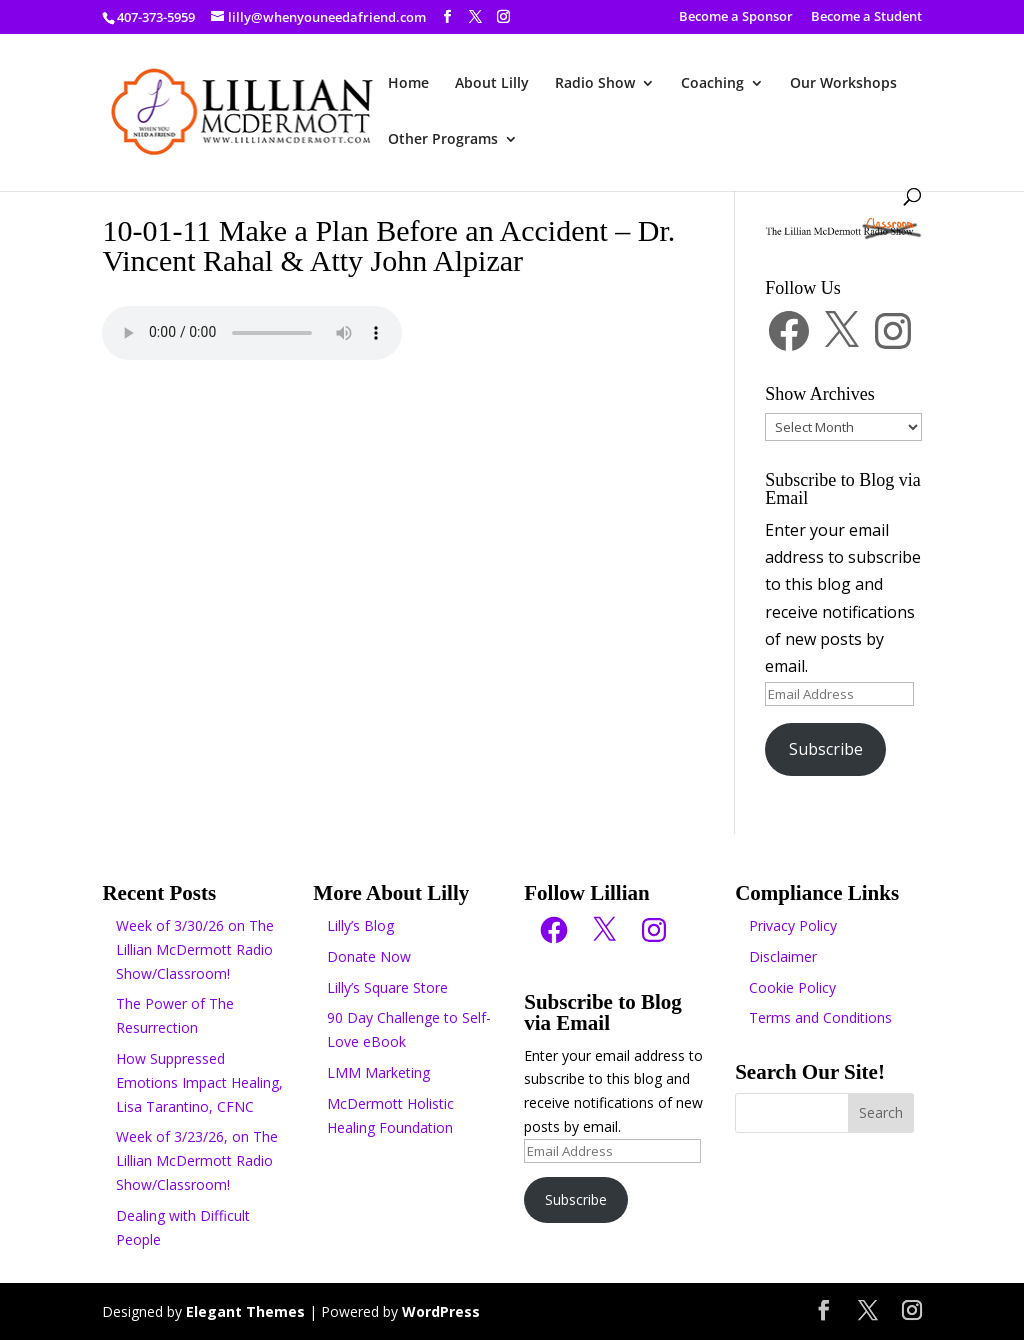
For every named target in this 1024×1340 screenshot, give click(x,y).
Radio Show (595, 84)
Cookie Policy (792, 987)
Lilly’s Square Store (387, 987)
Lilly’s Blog (360, 925)
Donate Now (369, 956)
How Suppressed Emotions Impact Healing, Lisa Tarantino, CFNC (199, 1082)
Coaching (712, 84)
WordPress (441, 1311)
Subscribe (826, 749)
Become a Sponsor (736, 17)
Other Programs (443, 140)
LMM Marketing (378, 1072)
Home (408, 84)
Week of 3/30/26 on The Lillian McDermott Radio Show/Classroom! (195, 949)
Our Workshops (843, 84)
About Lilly (492, 84)
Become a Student (866, 17)
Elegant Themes (245, 1311)
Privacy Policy (793, 925)
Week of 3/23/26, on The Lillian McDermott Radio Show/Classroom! (197, 1160)
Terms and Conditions (820, 1017)
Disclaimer (783, 956)
